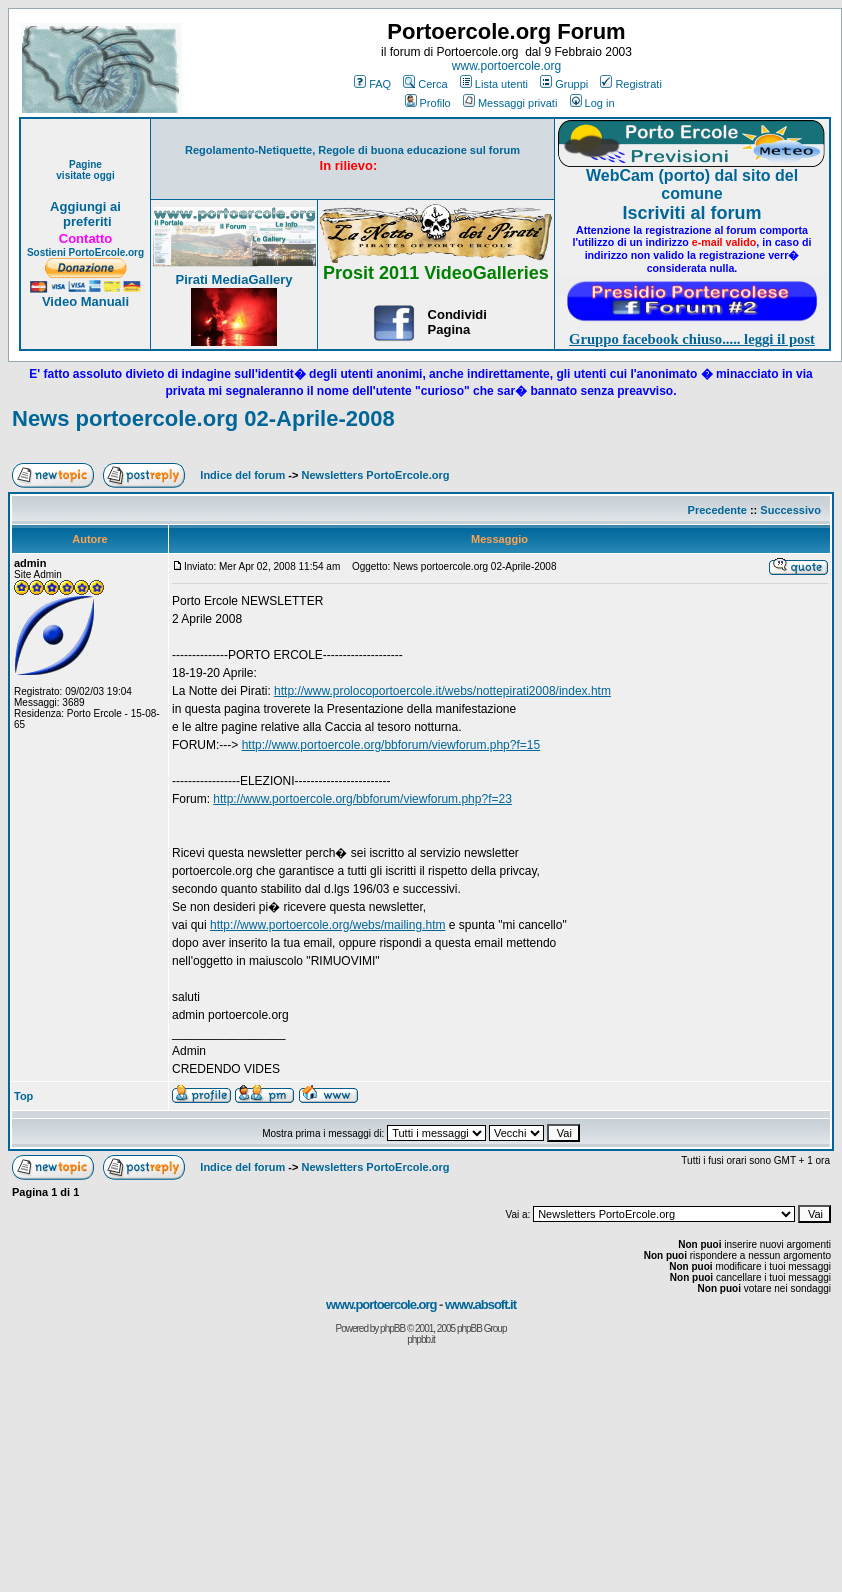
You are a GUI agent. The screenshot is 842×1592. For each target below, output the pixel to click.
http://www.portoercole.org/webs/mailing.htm (327, 925)
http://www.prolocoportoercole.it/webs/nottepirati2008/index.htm (442, 691)
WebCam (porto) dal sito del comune (692, 184)
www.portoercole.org (506, 66)
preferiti (85, 221)
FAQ (372, 84)
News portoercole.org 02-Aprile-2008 (203, 418)
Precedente (717, 510)
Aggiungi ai (85, 206)
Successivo (790, 510)
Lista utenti (494, 84)
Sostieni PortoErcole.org (85, 252)
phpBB (392, 1328)
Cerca (425, 84)
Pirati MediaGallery (233, 279)
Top (23, 1096)
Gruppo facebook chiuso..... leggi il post (692, 339)
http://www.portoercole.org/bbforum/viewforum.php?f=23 (362, 799)
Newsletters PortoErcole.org (376, 475)
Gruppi (564, 84)
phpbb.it (421, 1339)
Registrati (630, 84)
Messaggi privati (510, 103)
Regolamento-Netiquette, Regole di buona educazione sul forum (352, 150)
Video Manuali (85, 301)
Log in (592, 103)
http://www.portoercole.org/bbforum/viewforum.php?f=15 (391, 745)
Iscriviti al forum (691, 213)
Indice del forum (242, 475)
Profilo (428, 103)
